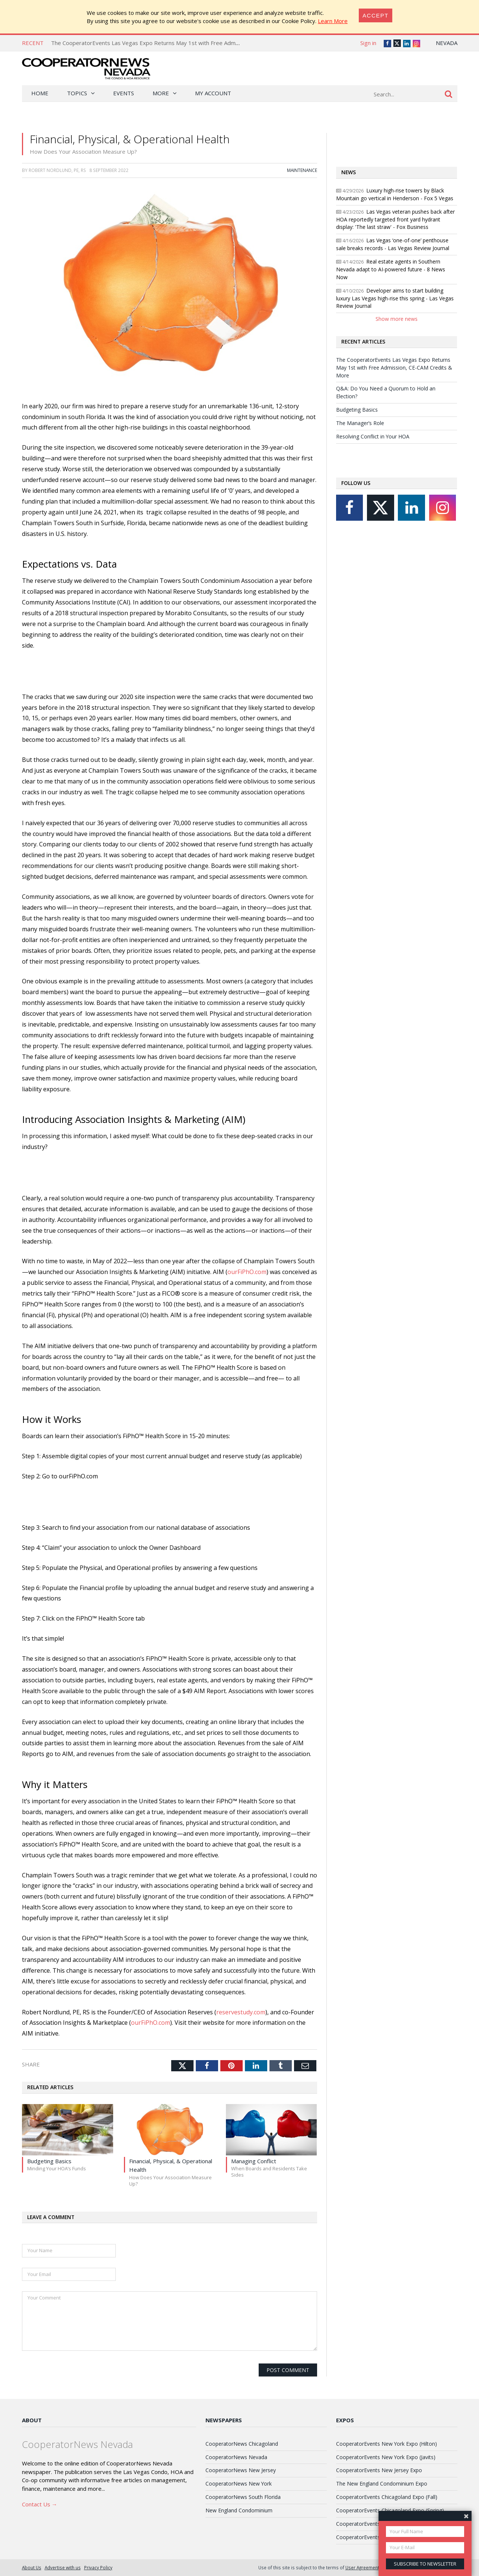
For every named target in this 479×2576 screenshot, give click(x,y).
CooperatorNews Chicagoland (241, 2443)
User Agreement (362, 2567)
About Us (31, 2567)
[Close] (375, 15)
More (161, 93)
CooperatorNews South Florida (243, 2496)
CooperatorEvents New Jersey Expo (379, 2470)
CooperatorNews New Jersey (240, 2470)
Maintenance (302, 170)
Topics (77, 93)
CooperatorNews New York (238, 2483)
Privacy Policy (98, 2567)
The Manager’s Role (360, 423)
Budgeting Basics (357, 409)
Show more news (397, 318)
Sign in (368, 43)
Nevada (446, 43)
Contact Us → (39, 2504)
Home (39, 93)
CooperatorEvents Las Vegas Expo (377, 2537)
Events (123, 93)
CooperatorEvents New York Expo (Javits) (385, 2457)
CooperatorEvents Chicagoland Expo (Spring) (390, 2510)
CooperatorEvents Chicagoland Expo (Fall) (386, 2496)
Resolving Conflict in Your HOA (372, 436)
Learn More (333, 21)
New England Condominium (238, 2510)
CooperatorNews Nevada (236, 2457)
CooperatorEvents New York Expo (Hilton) (386, 2443)
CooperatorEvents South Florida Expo (381, 2523)
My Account (213, 93)
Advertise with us (63, 2567)
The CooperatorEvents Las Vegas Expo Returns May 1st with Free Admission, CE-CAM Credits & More (182, 43)
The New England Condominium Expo (381, 2483)
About (32, 2420)
